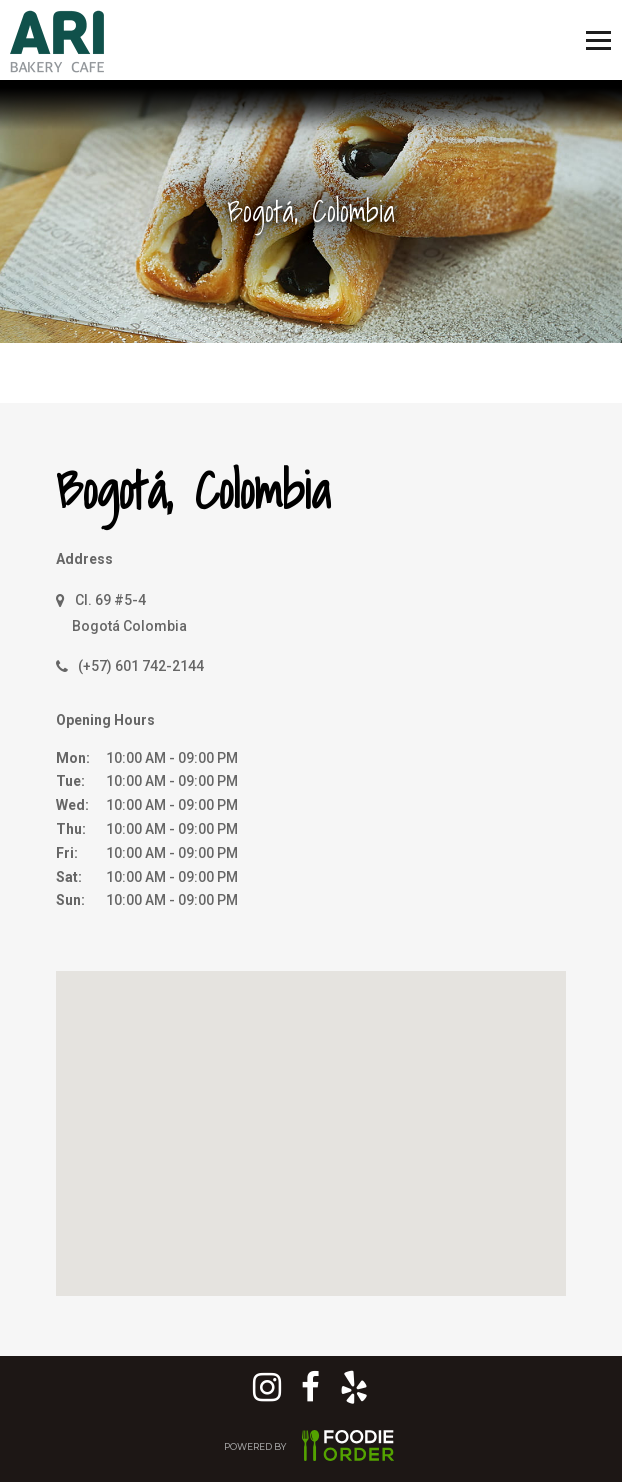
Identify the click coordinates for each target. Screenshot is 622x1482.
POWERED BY (311, 1448)
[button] (318, 1112)
